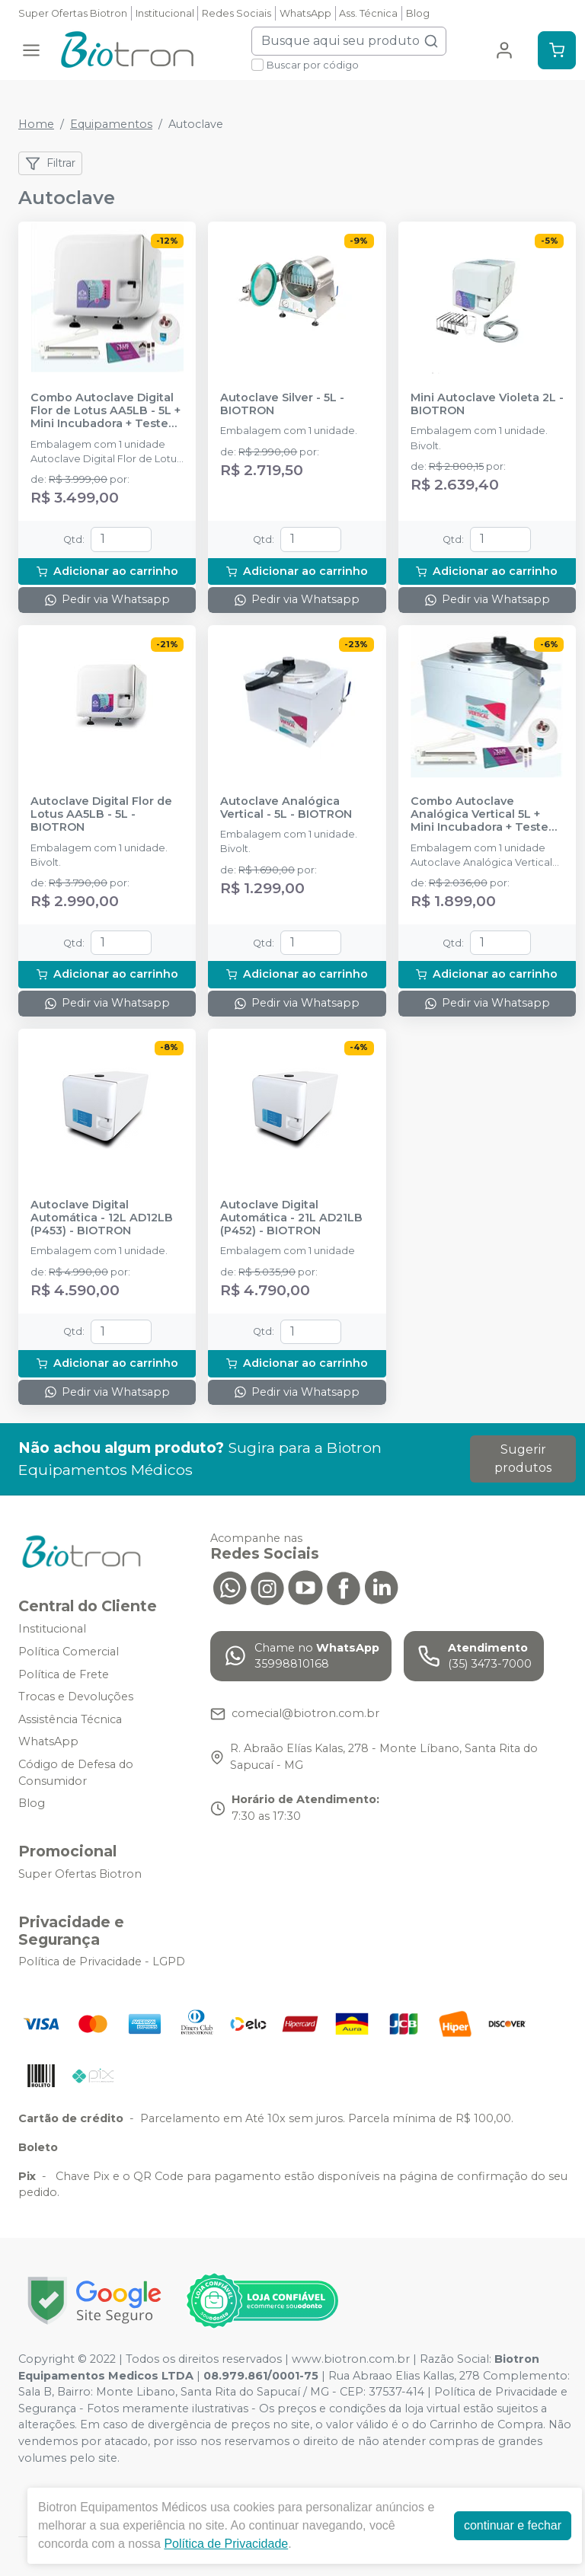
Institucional (165, 13)
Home (36, 124)
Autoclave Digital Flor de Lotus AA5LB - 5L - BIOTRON (101, 815)
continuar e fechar (512, 2525)
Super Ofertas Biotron (72, 13)
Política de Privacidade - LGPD (101, 1962)
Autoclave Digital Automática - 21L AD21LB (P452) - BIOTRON (291, 1218)
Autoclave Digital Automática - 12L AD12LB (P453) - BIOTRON (101, 1218)
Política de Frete (63, 1674)
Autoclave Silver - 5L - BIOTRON (282, 404)
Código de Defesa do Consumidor (75, 1772)
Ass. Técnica (368, 13)
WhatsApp (305, 13)
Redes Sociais (236, 13)
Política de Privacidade (226, 2543)
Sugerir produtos (522, 1458)
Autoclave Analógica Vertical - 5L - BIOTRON (286, 808)
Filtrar (50, 163)
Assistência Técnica (70, 1719)
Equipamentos (111, 124)
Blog (418, 13)
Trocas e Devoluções (75, 1696)
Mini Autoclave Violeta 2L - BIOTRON (487, 404)
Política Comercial (68, 1651)
